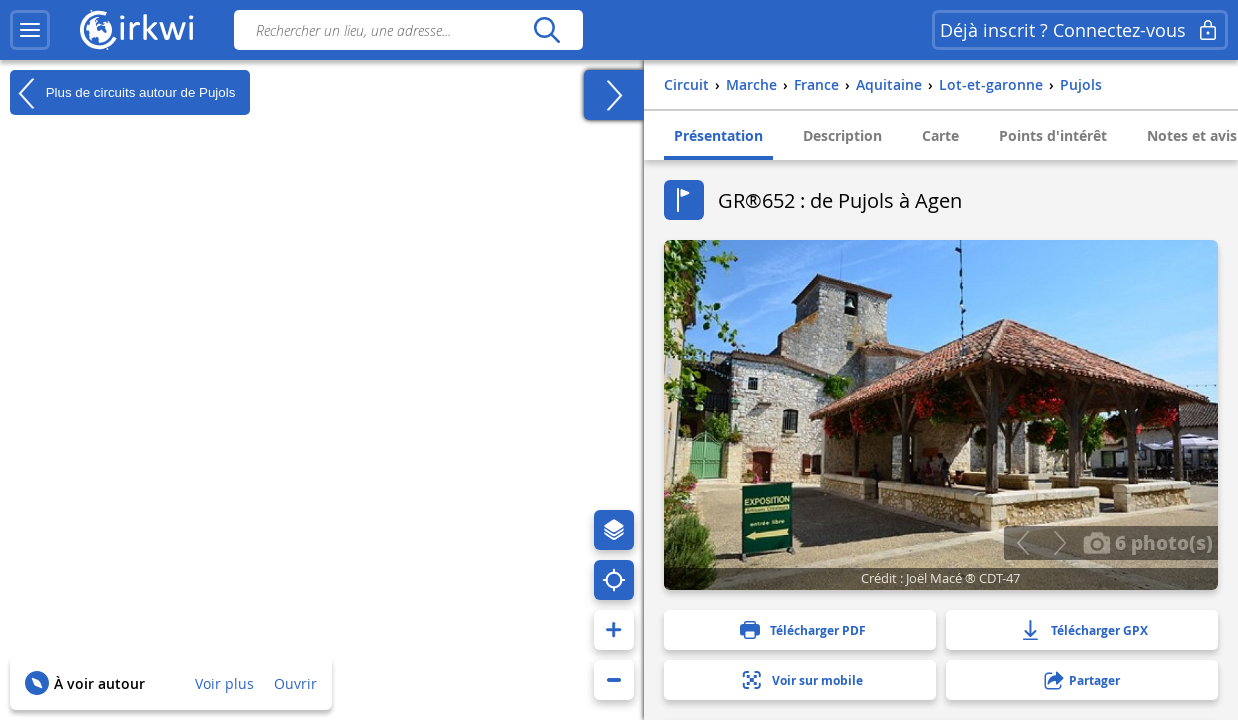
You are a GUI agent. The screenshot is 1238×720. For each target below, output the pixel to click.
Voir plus (224, 683)
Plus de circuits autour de (122, 93)
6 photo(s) (1148, 542)
